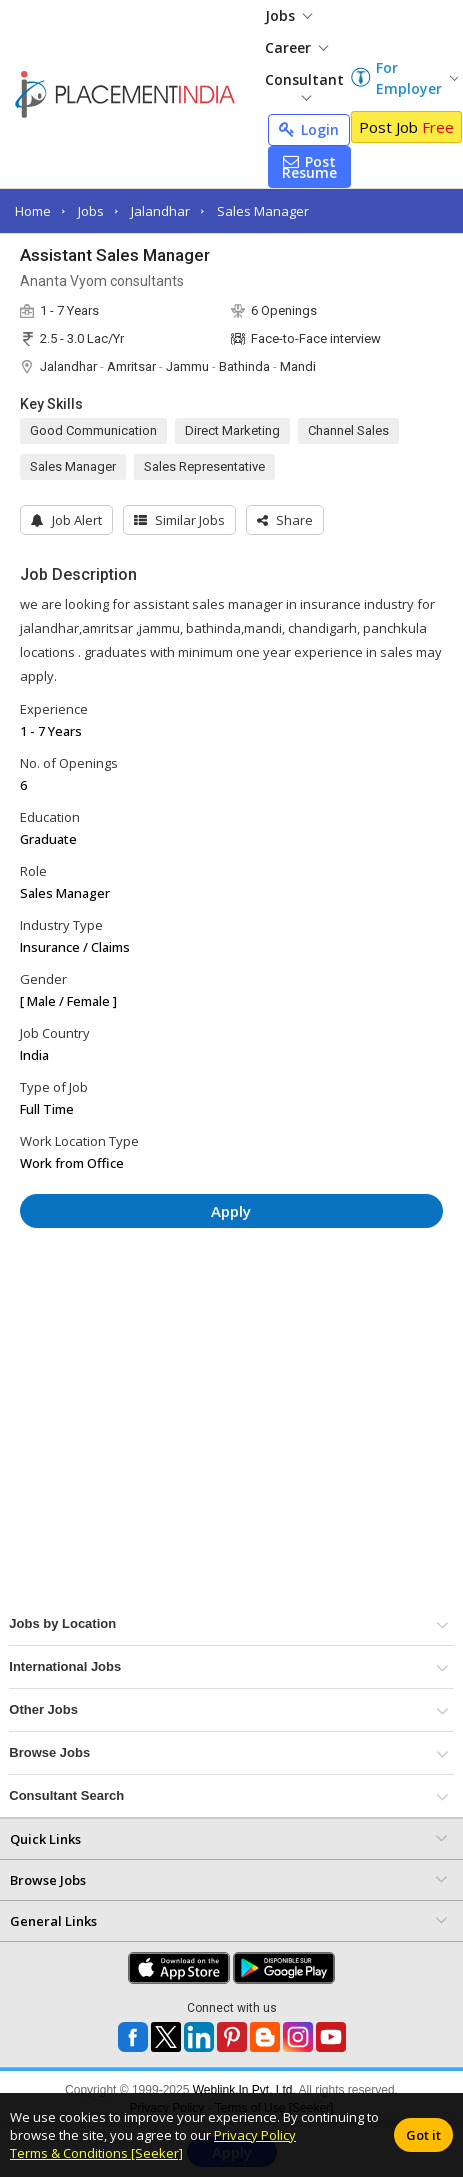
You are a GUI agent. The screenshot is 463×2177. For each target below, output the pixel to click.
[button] (285, 520)
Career (296, 47)
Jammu (187, 366)
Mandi (298, 366)
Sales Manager (263, 211)
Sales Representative (204, 466)
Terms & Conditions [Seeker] (96, 2153)
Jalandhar (160, 211)
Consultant (304, 85)
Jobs (288, 15)
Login (309, 129)
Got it (423, 2135)
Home (33, 211)
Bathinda (244, 366)
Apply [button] (231, 1211)
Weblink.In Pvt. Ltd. (244, 2090)
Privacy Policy (255, 2135)
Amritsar (131, 366)
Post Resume (309, 167)
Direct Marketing (232, 430)
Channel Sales (348, 430)
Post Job (406, 127)
